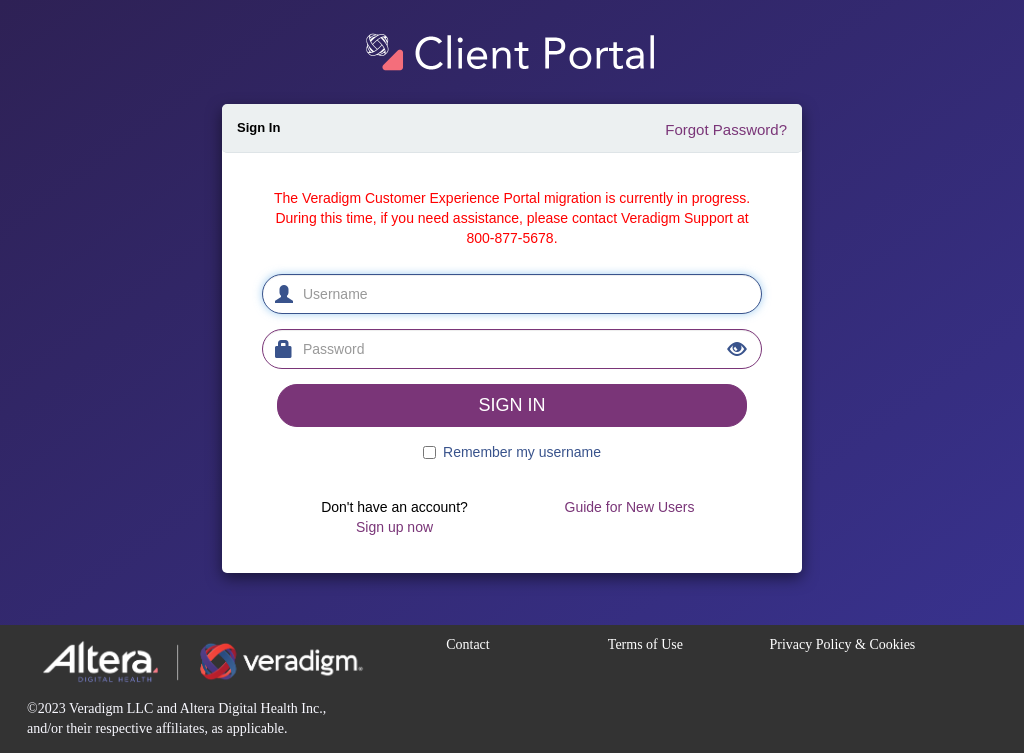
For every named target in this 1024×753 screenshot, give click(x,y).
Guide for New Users (630, 507)
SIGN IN (511, 405)
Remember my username (522, 452)
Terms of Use (645, 644)
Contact (468, 644)
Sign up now (394, 527)
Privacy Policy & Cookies (842, 644)
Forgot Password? (726, 129)
